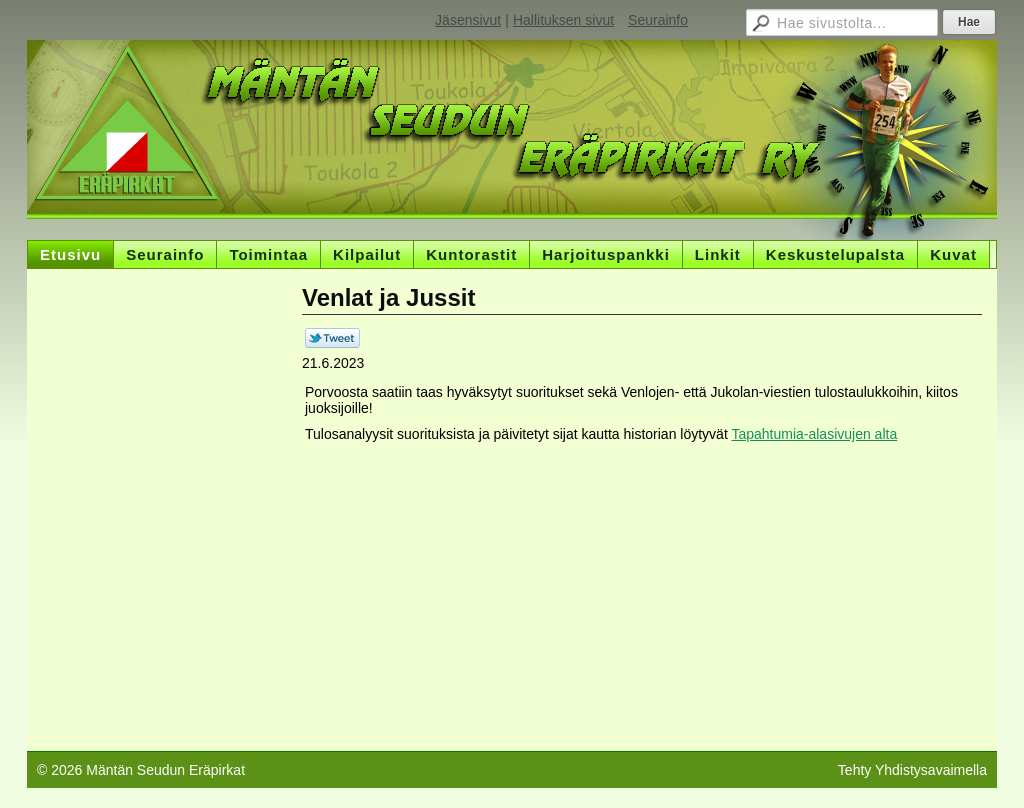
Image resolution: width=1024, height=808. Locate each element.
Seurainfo (658, 20)
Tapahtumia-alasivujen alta (814, 434)
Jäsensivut (468, 20)
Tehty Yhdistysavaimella (912, 770)
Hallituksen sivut (563, 20)
